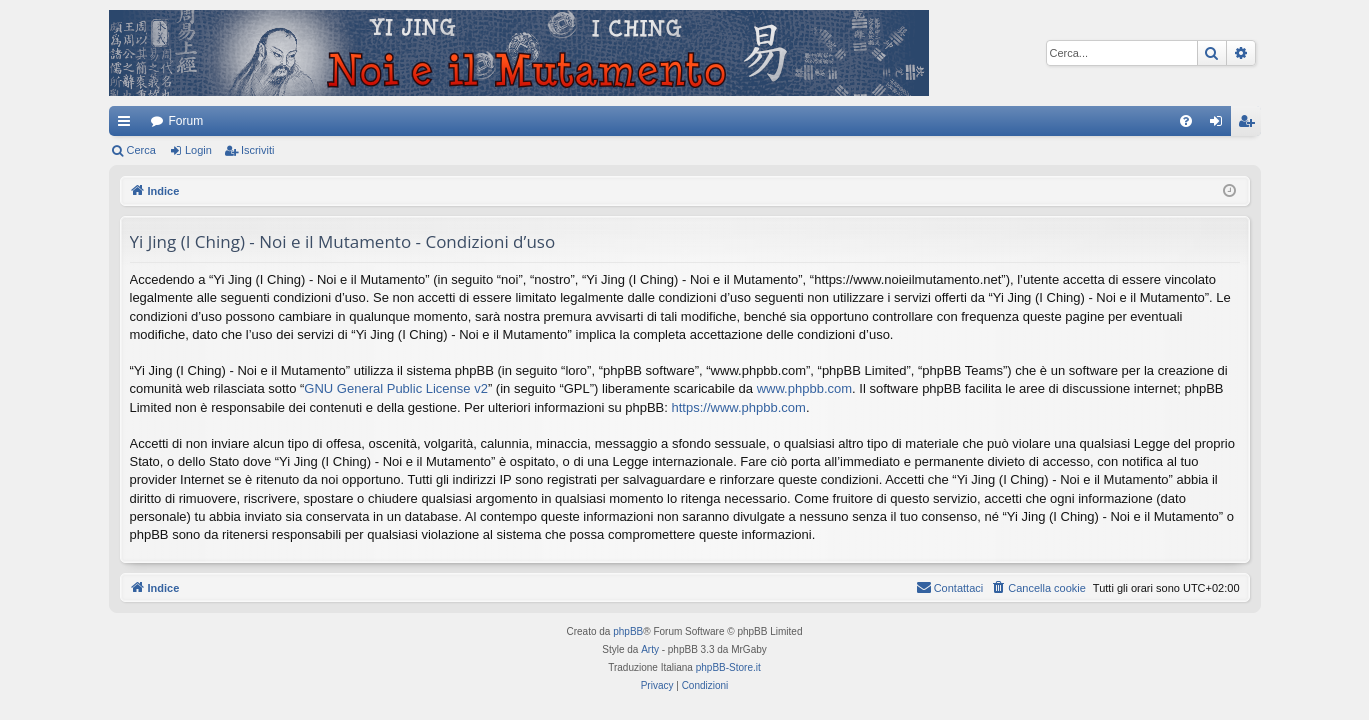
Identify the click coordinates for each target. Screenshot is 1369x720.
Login (198, 150)
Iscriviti (258, 150)
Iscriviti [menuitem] (1250, 125)
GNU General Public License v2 (396, 388)
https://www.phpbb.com (739, 407)
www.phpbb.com (804, 388)
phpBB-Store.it (728, 667)
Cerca (141, 150)
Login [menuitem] (1219, 125)
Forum (186, 121)
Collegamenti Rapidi (128, 125)
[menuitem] (1186, 121)
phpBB (628, 631)
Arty (650, 649)
